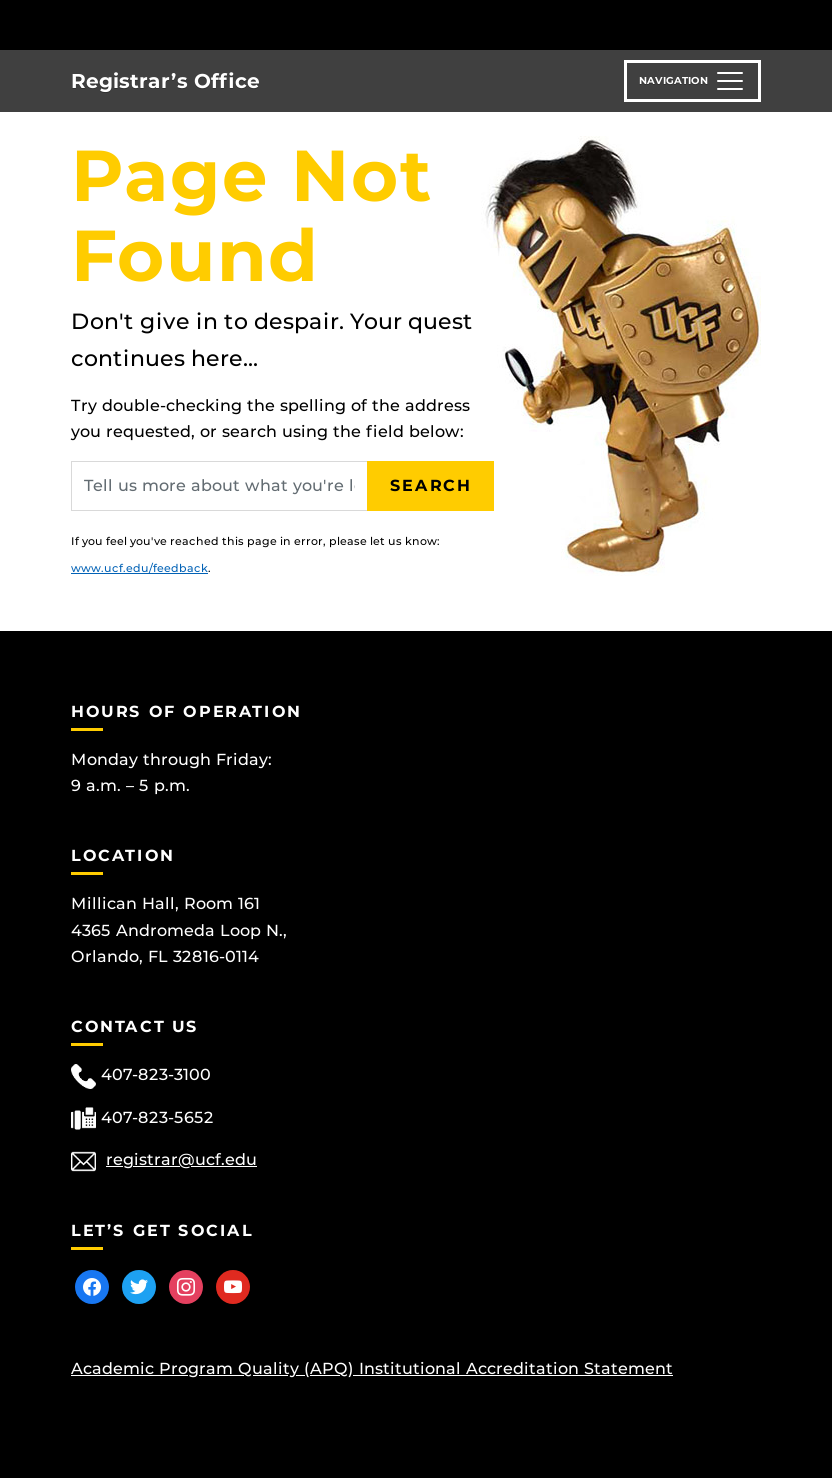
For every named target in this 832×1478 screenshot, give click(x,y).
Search (431, 485)
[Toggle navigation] (692, 81)
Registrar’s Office (165, 81)
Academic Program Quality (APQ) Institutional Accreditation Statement (372, 1368)
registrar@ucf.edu (181, 1159)
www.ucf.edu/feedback (139, 568)
